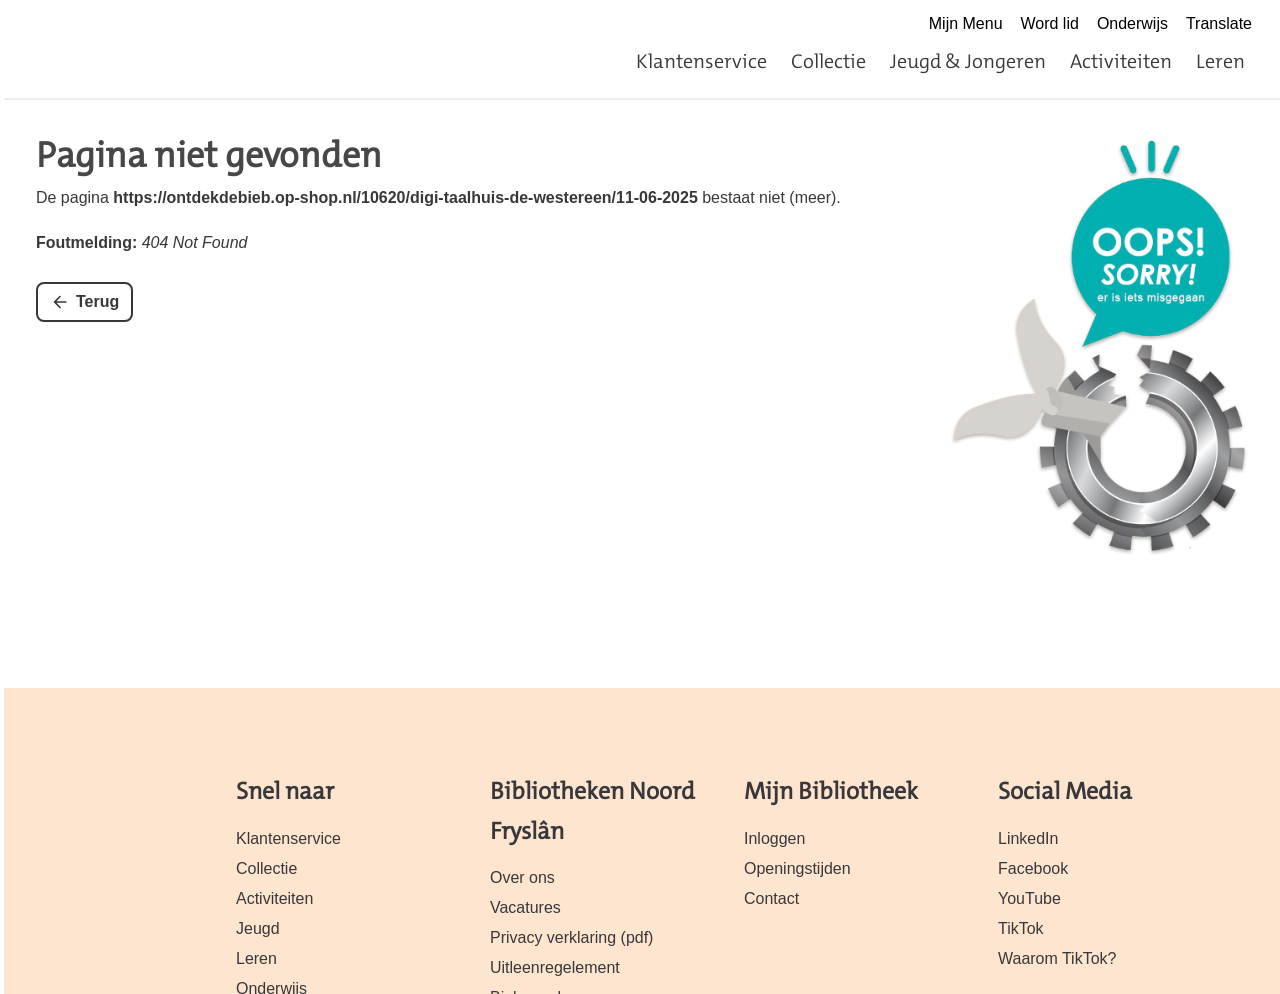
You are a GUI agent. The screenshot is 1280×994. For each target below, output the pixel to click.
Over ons (522, 877)
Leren (1220, 61)
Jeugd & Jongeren (968, 61)
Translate (1219, 23)
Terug (97, 301)
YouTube (1029, 898)
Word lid (1050, 23)
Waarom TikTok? (1057, 958)
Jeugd (258, 928)
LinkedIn (1028, 838)
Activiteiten (1121, 61)
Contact (771, 898)
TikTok (1021, 928)
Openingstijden (797, 868)
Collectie (828, 61)
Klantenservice (701, 61)
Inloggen (774, 838)
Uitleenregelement (555, 967)
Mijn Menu (966, 23)
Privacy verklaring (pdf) (571, 937)
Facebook (1033, 868)
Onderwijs (1132, 23)
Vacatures (525, 907)
